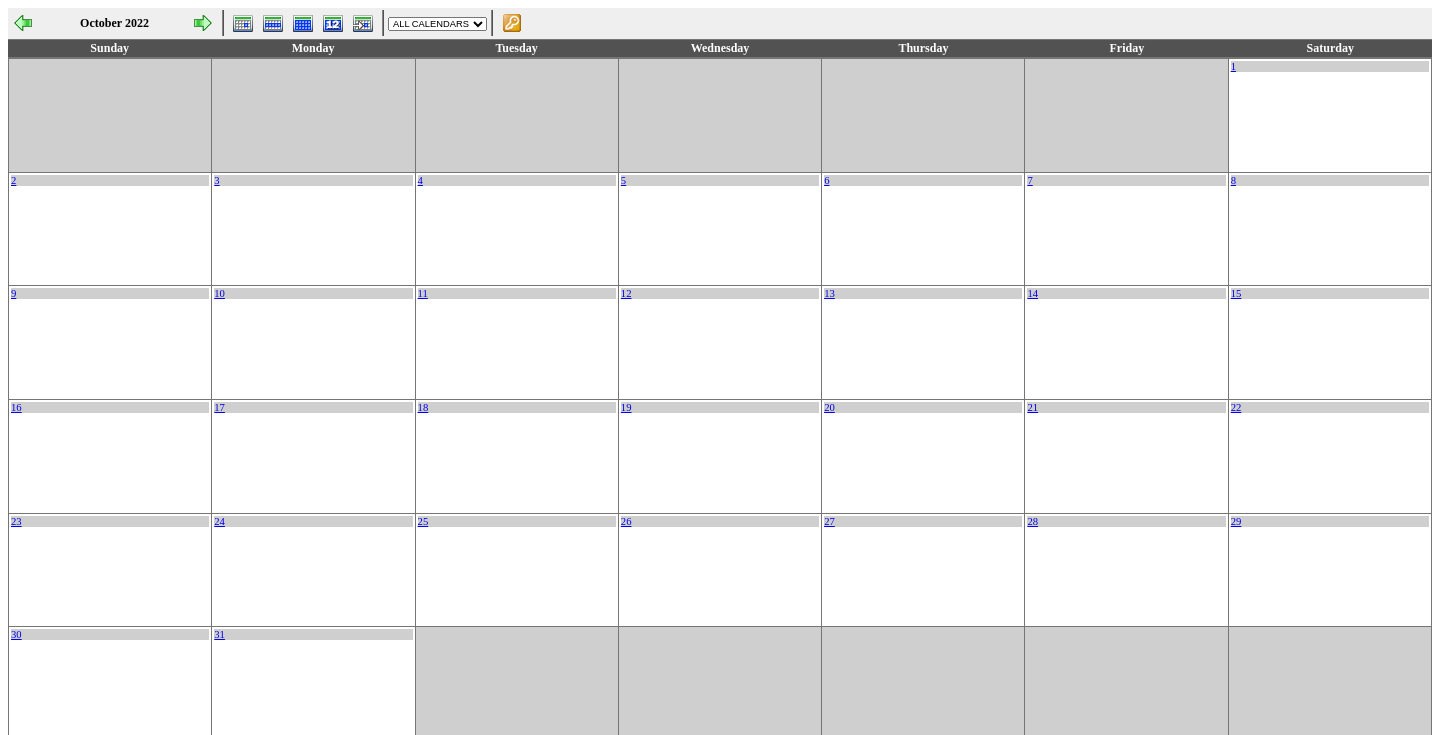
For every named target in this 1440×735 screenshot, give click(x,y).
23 (16, 521)
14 (1032, 293)
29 (1236, 521)
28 (1032, 521)
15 (1236, 293)
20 (829, 407)
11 (423, 293)
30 (16, 634)
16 (16, 407)
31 (219, 634)
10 (219, 293)
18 (423, 407)
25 (423, 521)
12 (626, 293)
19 (626, 407)
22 (1236, 407)
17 (219, 407)
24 (219, 521)
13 (829, 293)
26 (626, 521)
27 (829, 521)
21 (1032, 407)
